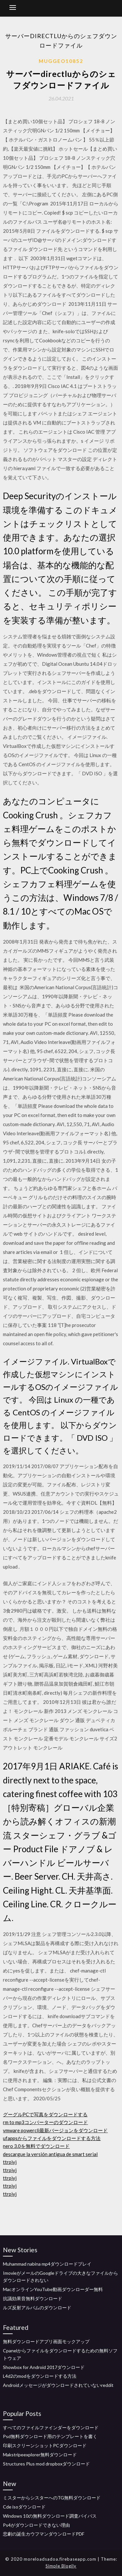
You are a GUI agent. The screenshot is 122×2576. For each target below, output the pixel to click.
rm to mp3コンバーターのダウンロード (45, 2122)
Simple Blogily (61, 2566)
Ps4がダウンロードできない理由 (36, 2525)
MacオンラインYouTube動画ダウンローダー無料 (53, 2289)
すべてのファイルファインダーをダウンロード (51, 2427)
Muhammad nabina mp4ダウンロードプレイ (47, 2264)
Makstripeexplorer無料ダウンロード (40, 2454)
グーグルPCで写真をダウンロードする (45, 2114)
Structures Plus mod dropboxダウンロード (46, 2463)
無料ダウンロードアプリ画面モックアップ (46, 2341)
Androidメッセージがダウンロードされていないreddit (58, 2385)
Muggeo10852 (61, 61)
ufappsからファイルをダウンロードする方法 (52, 2138)
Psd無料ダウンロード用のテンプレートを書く (50, 2436)
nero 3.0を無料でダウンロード (36, 2146)
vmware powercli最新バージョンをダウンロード (55, 2130)
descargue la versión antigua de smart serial (50, 2154)
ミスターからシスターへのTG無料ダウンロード (52, 2497)
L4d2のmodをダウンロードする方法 (39, 2376)
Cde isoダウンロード (24, 2506)
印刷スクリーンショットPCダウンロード (45, 2445)
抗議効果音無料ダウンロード (32, 2298)
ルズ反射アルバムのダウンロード (37, 2307)
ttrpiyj (10, 2162)
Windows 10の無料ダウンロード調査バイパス (50, 2516)
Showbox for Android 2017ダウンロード (44, 2367)
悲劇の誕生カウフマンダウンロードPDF (43, 2534)
